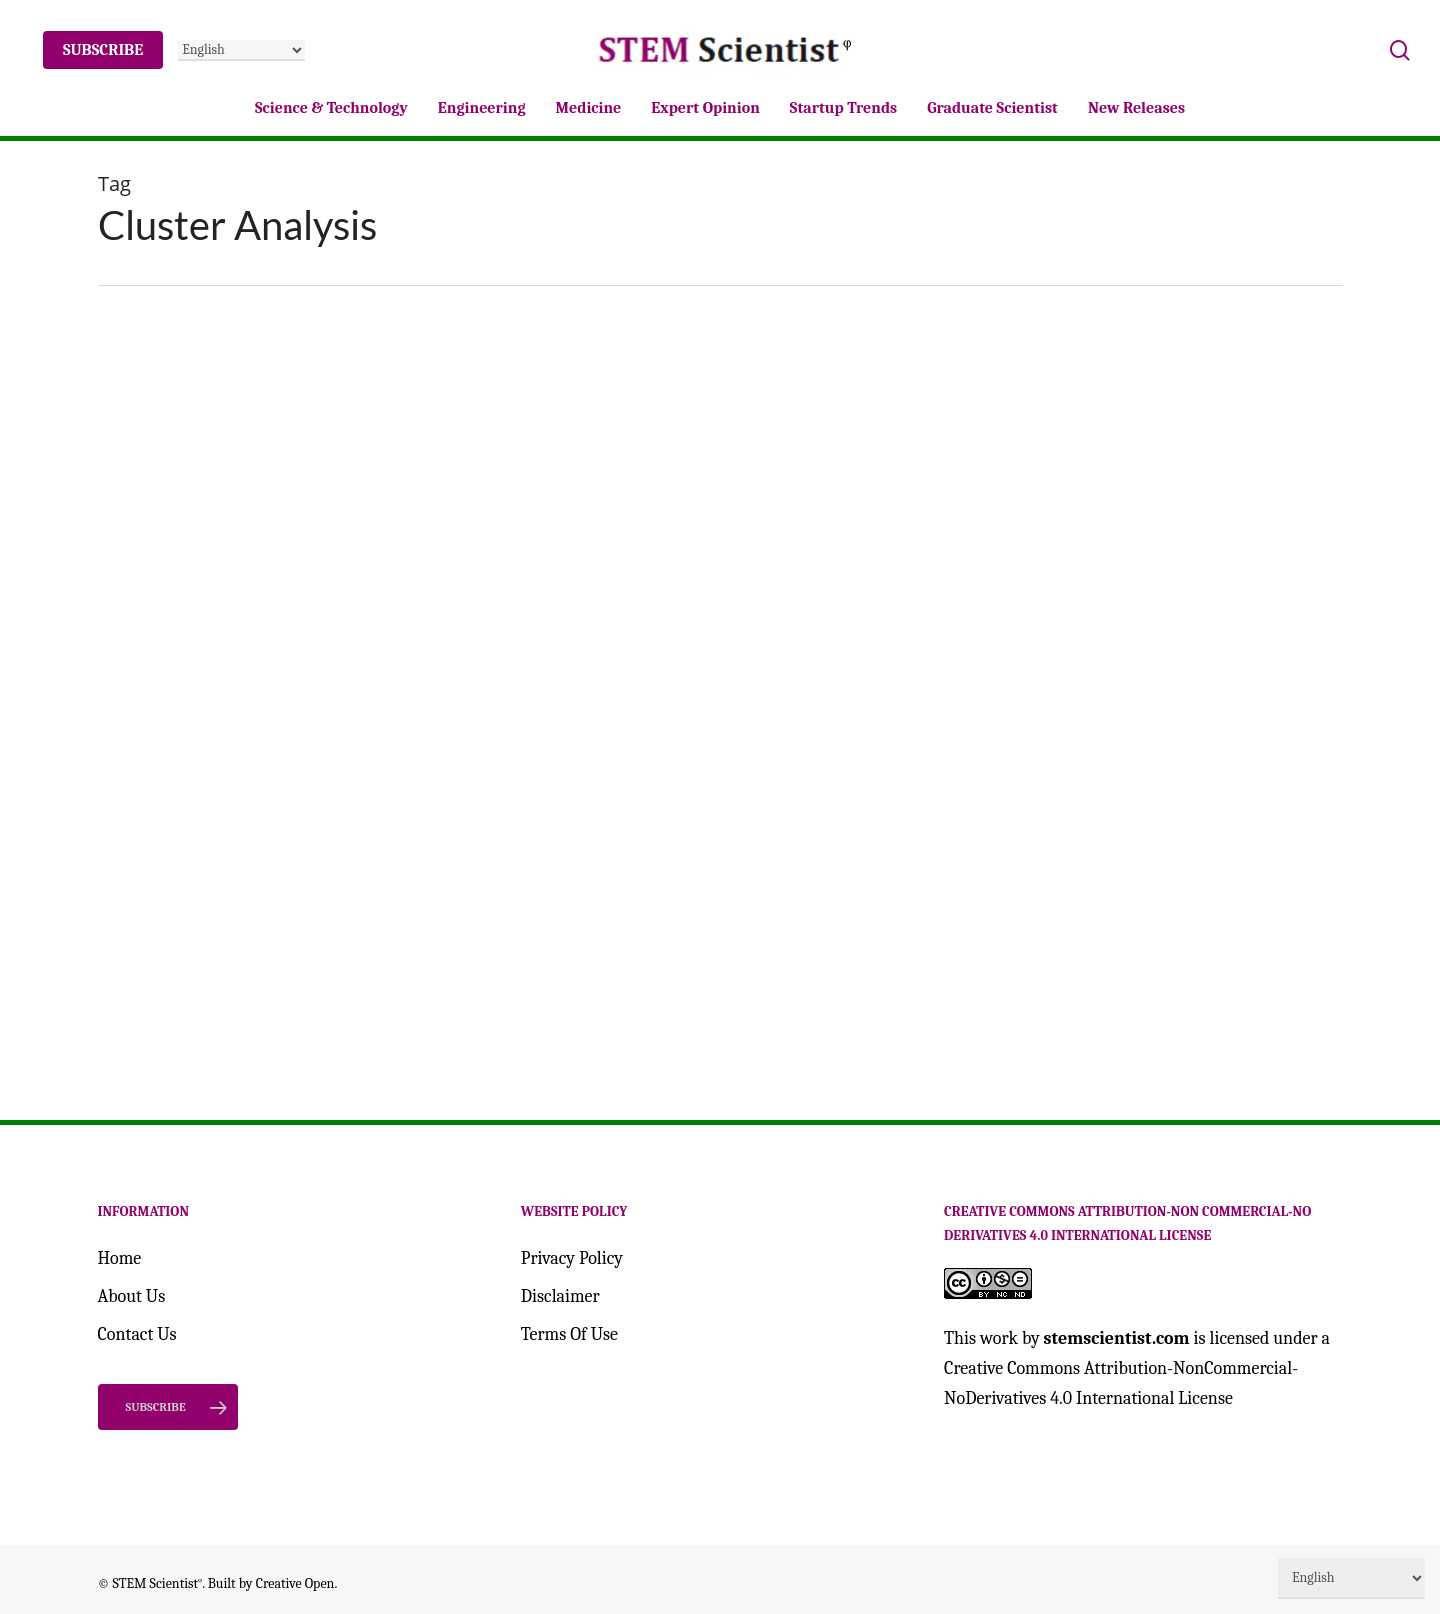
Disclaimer (560, 1296)
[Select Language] (241, 50)
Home (120, 1258)
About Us (132, 1296)
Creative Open (295, 1582)
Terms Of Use (569, 1334)
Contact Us (137, 1334)
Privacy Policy (572, 1258)
